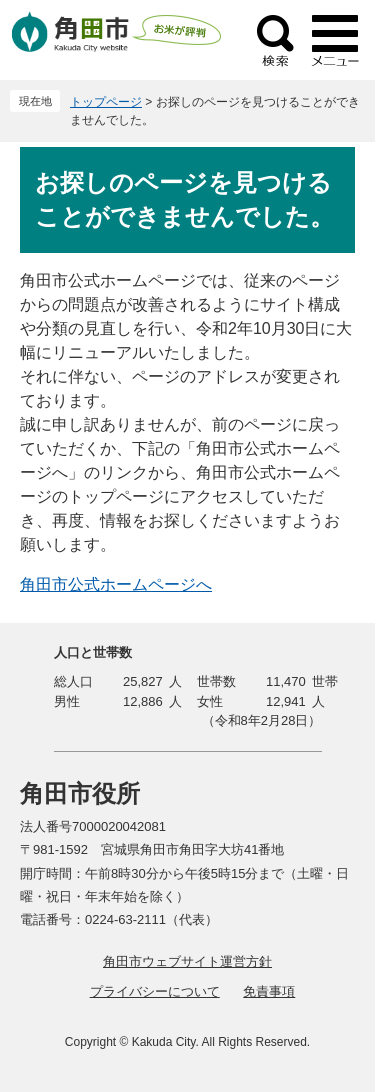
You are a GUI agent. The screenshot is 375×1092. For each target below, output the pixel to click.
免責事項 (269, 991)
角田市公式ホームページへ (116, 584)
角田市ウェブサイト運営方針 (187, 961)
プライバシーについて (155, 991)
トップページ (106, 102)
